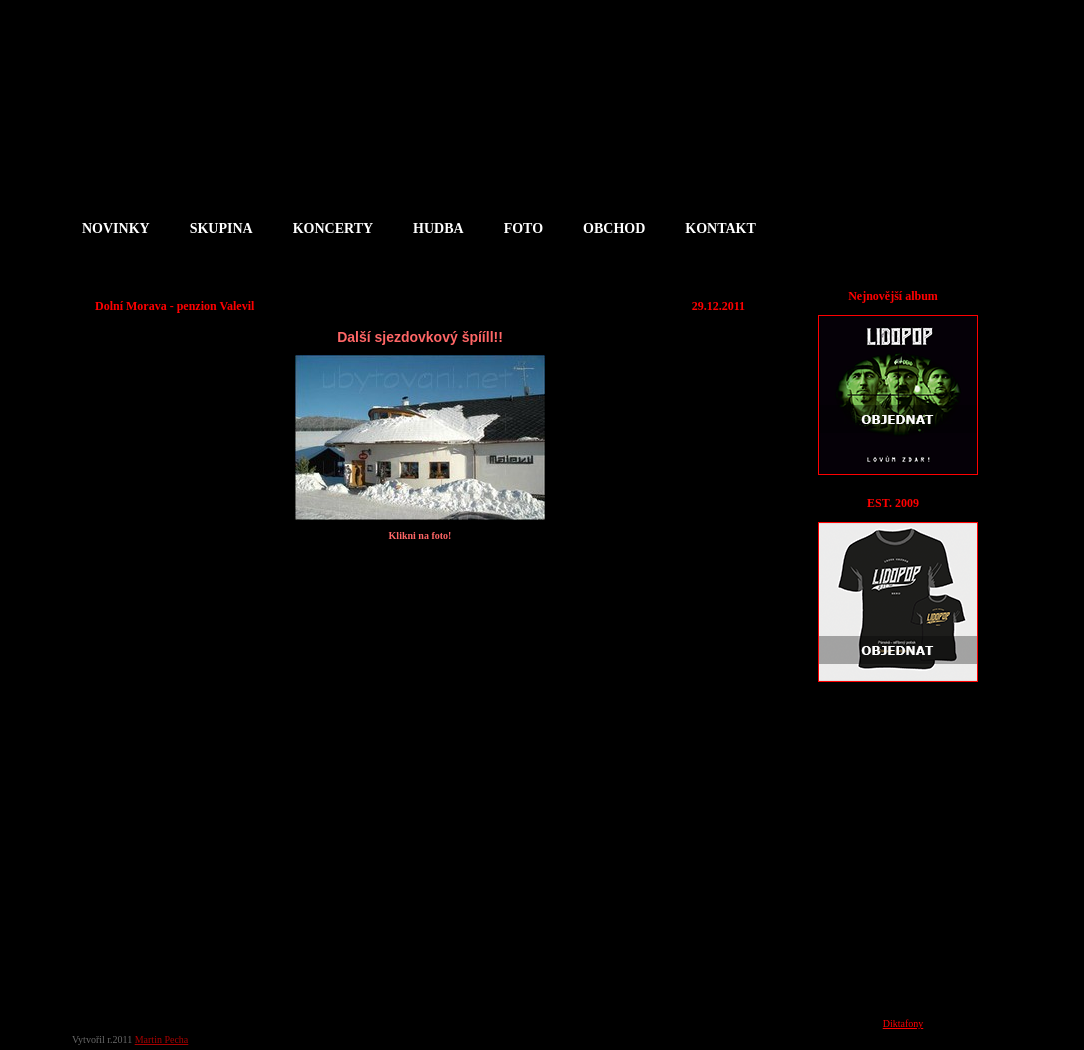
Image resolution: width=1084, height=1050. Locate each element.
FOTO (523, 228)
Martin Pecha (162, 1039)
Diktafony (903, 1023)
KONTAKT (720, 228)
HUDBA (438, 228)
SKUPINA (221, 228)
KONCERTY (333, 228)
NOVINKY (116, 228)
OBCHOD (614, 228)
